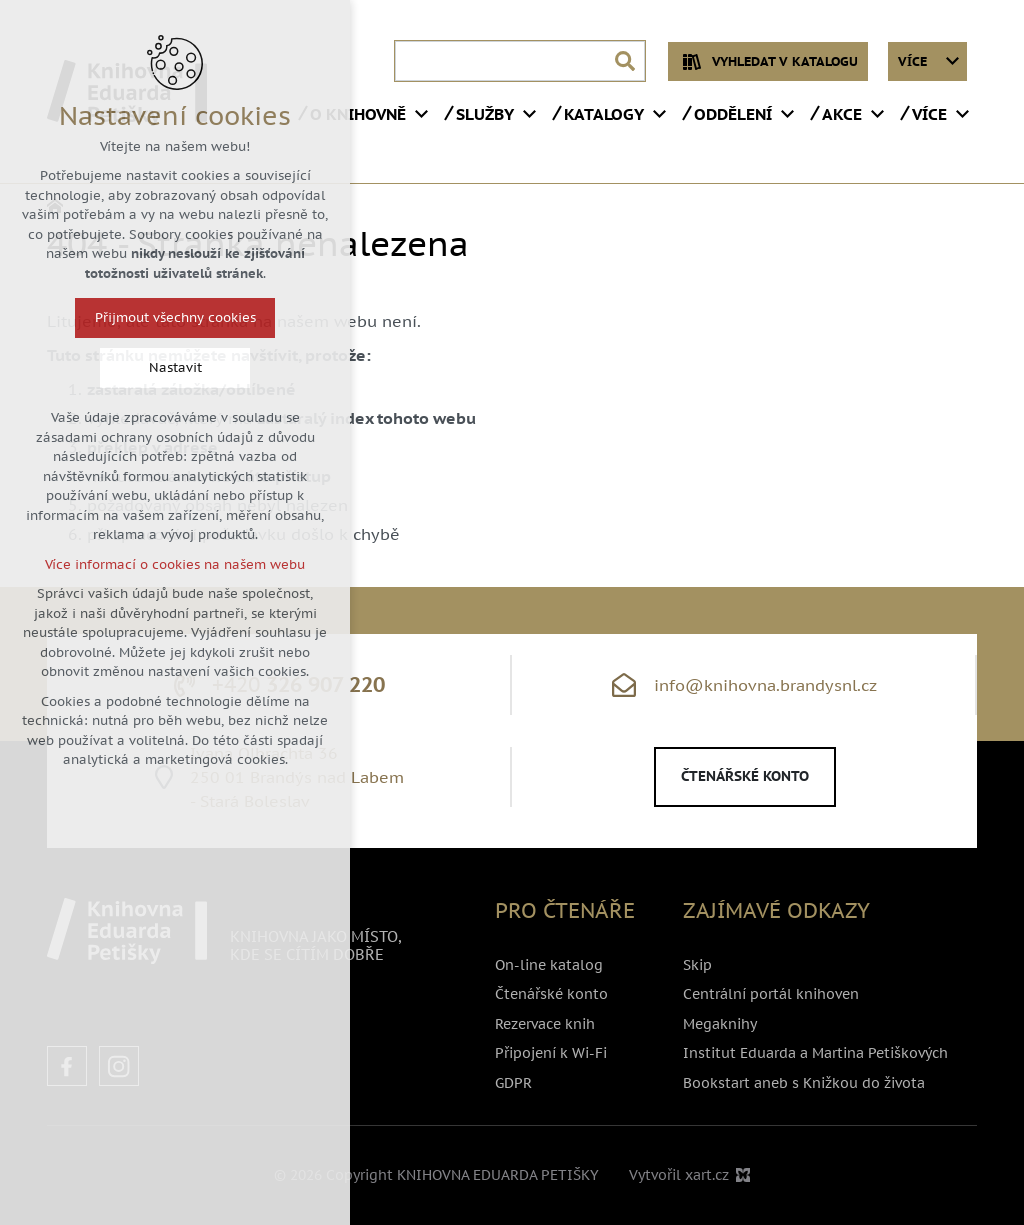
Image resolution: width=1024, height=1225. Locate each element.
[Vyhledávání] (625, 61)
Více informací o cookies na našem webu (167, 564)
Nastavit (167, 367)
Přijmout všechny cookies (167, 317)
